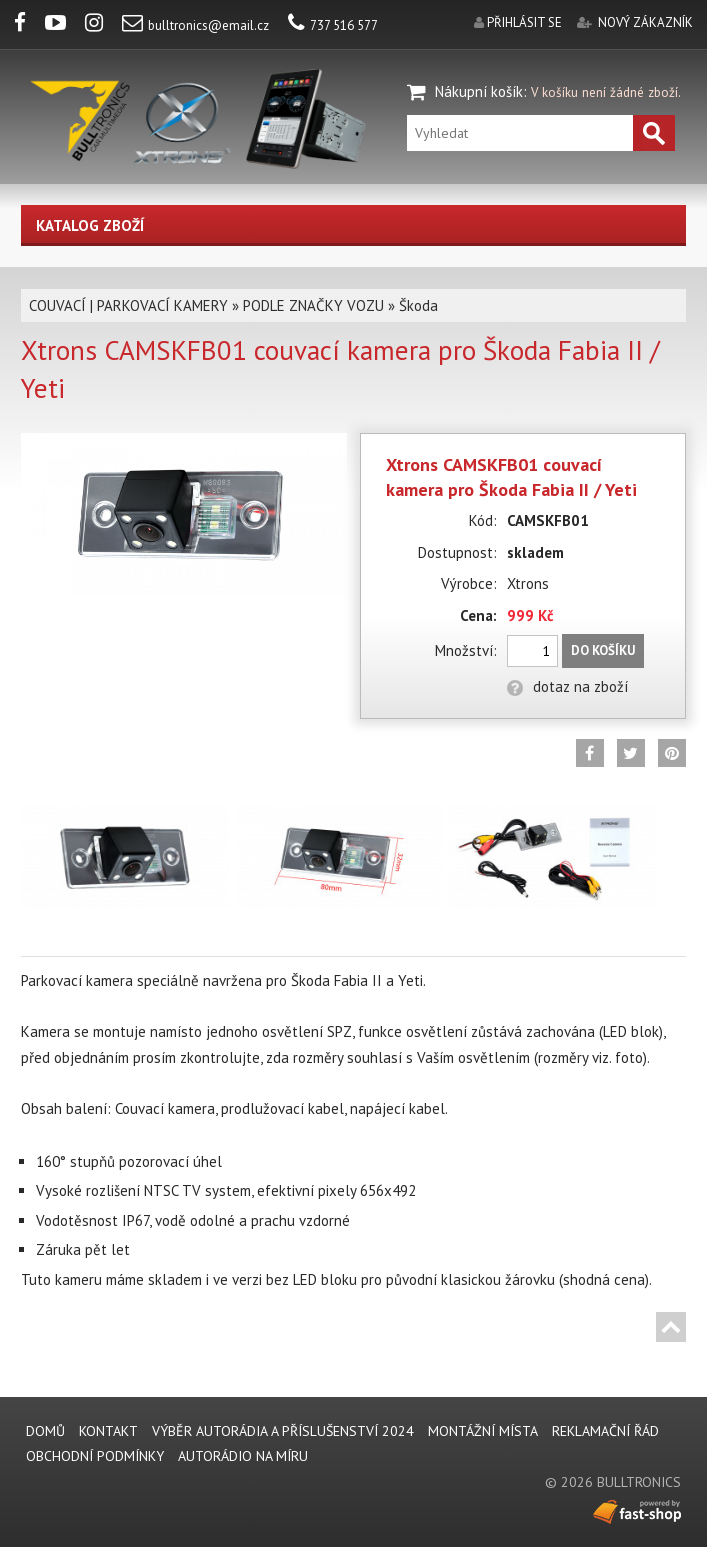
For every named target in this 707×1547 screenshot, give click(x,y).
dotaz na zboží (567, 686)
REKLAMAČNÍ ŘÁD (605, 1431)
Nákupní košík (479, 91)
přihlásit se (524, 22)
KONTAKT (108, 1431)
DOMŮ (45, 1431)
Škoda (418, 305)
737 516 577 (333, 25)
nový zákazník (645, 22)
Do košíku (603, 650)
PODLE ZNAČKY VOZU (313, 305)
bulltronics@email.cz (195, 25)
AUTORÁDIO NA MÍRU (243, 1456)
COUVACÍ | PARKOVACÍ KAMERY (128, 305)
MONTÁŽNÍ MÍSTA (483, 1431)
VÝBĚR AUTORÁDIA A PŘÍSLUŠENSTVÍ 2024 (283, 1431)
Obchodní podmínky (95, 1456)
